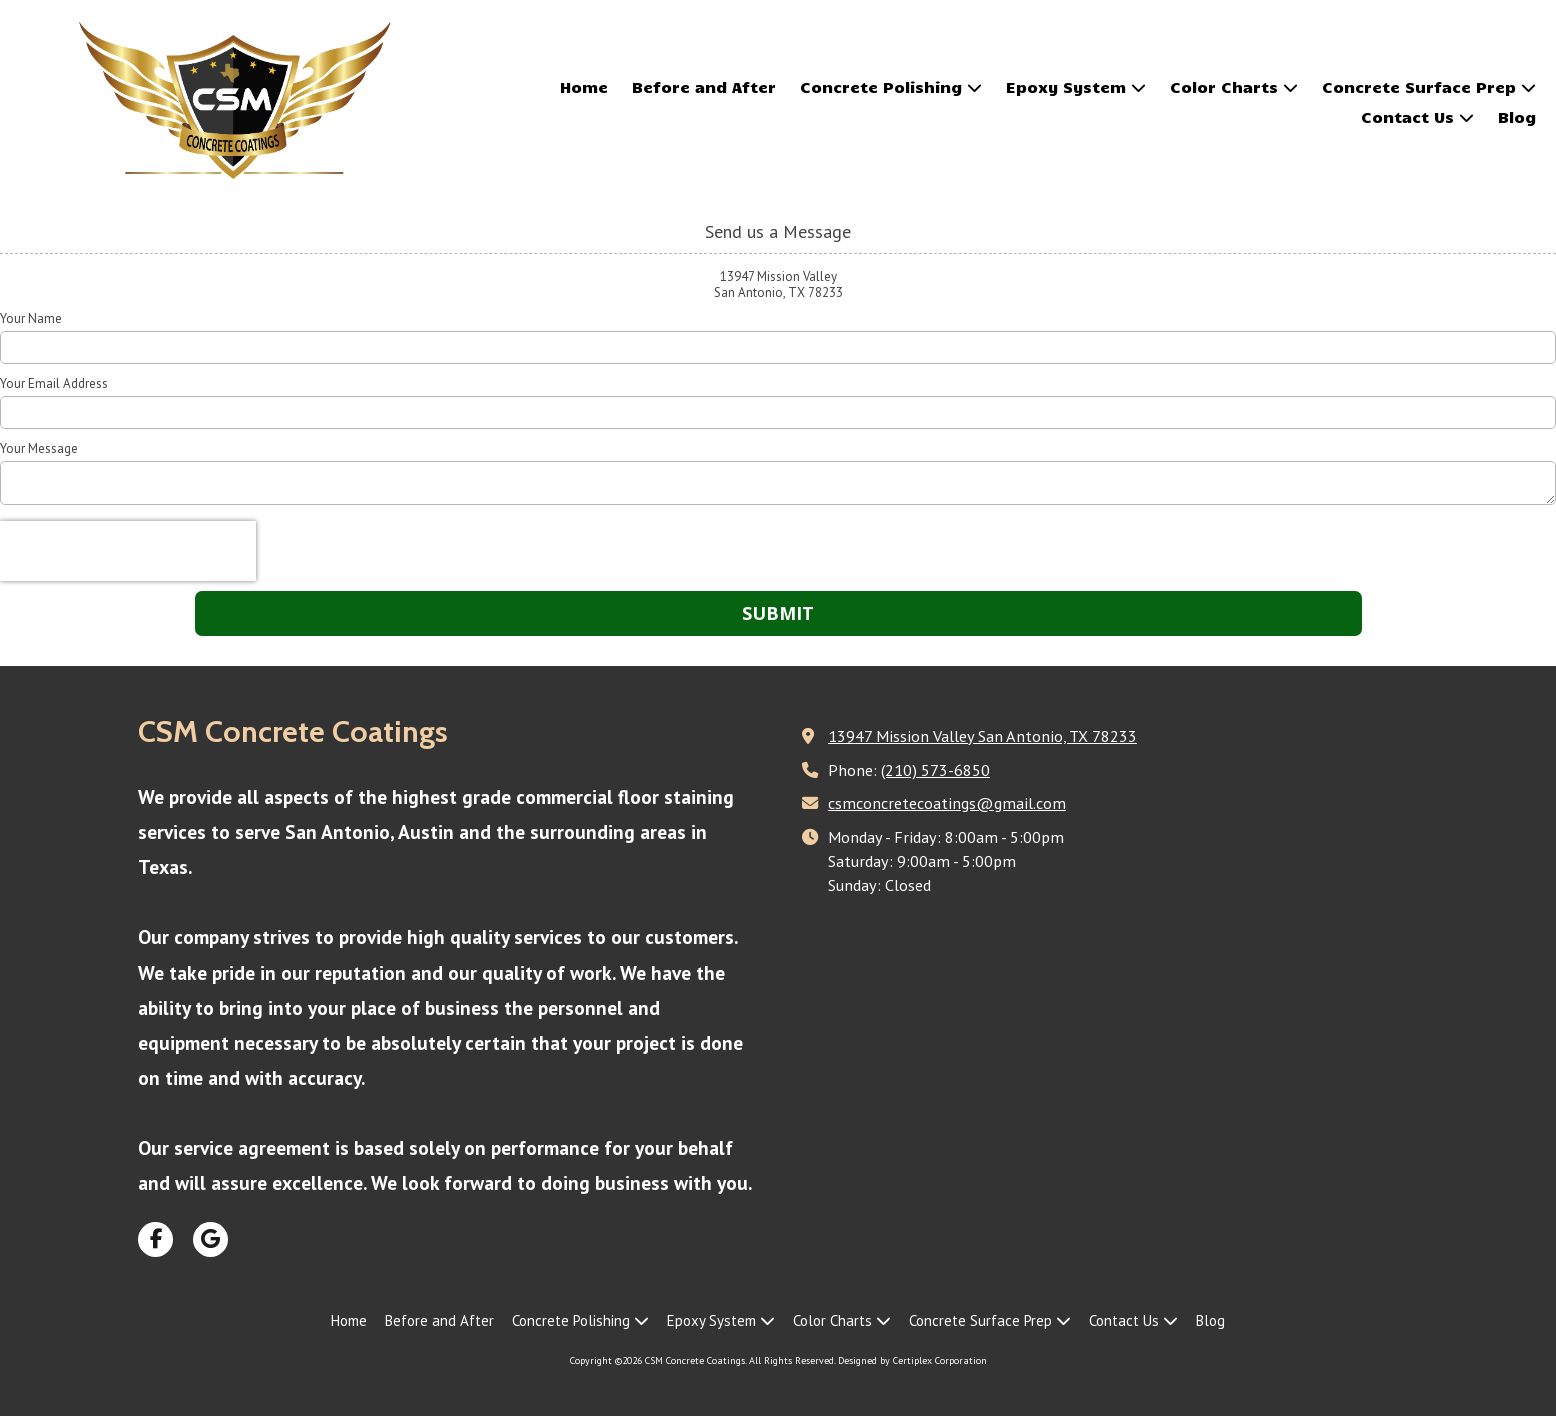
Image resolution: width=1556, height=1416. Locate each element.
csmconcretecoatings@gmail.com (947, 802)
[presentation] (128, 551)
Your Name (31, 319)
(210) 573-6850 (935, 769)
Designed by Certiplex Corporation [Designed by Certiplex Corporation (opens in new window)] (912, 1360)
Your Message (39, 449)
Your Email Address (54, 384)
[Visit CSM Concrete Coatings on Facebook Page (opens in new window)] (155, 1239)
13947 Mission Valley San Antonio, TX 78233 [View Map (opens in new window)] (982, 735)
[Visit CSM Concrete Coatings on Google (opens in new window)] (210, 1239)
